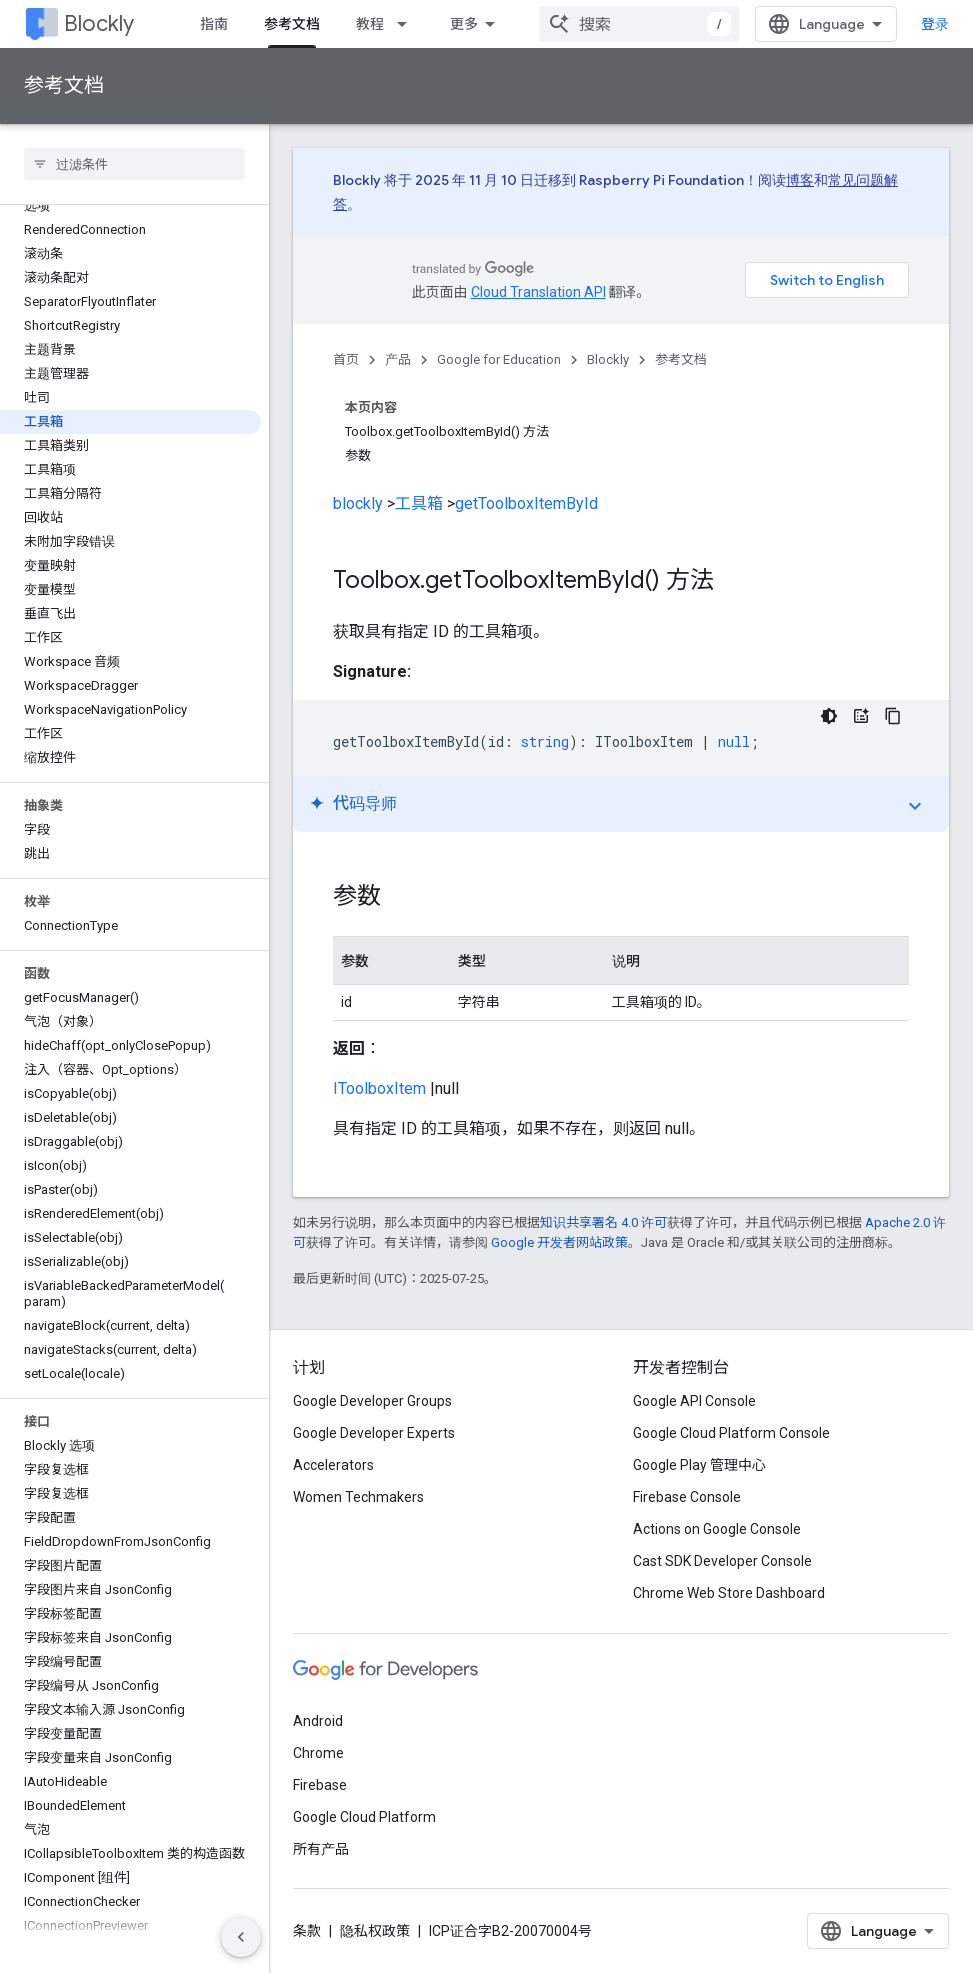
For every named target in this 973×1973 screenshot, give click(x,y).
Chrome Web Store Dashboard (729, 1593)
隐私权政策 (375, 1931)
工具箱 (419, 503)
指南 (214, 24)
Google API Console (694, 1401)
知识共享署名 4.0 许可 (603, 1222)
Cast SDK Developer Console (722, 1561)
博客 (800, 180)
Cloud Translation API (538, 292)
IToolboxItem (379, 1088)
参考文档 (64, 85)
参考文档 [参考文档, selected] (292, 24)
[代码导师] (861, 716)
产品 (398, 359)
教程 (370, 24)
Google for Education (499, 359)
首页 (346, 359)
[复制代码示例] (893, 716)
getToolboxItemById (526, 503)
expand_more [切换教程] (915, 806)
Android (318, 1721)
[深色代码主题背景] (829, 716)
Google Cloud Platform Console (731, 1433)
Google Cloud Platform (364, 1817)
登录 (935, 24)
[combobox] (639, 24)
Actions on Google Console (717, 1529)
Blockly (99, 23)
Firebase (320, 1785)
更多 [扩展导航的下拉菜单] (464, 24)
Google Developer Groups (372, 1401)
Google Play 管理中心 (699, 1465)
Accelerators (333, 1465)
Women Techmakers (358, 1497)
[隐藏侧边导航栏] (241, 1937)
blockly (358, 503)
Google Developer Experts (374, 1433)
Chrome (318, 1753)
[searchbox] (134, 164)
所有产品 (321, 1849)
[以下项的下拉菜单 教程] (408, 24)
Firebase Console (687, 1497)
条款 (307, 1931)
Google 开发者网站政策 (559, 1242)
